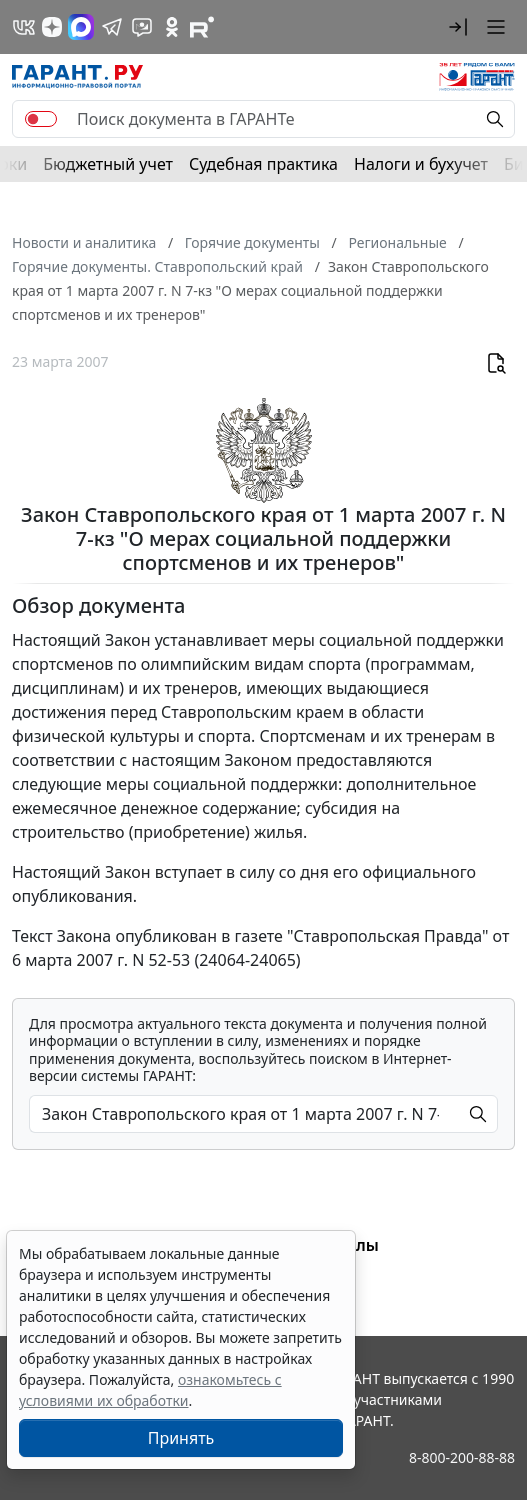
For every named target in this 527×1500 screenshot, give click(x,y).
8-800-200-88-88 (462, 1457)
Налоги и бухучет (421, 164)
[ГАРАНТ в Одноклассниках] (172, 27)
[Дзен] (52, 27)
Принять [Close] (181, 1438)
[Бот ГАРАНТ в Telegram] (142, 27)
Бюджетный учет (108, 164)
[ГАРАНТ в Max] (81, 27)
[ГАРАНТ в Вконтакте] (24, 27)
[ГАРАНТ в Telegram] (112, 27)
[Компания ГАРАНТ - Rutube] (202, 27)
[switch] (41, 119)
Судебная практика (263, 164)
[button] (458, 27)
